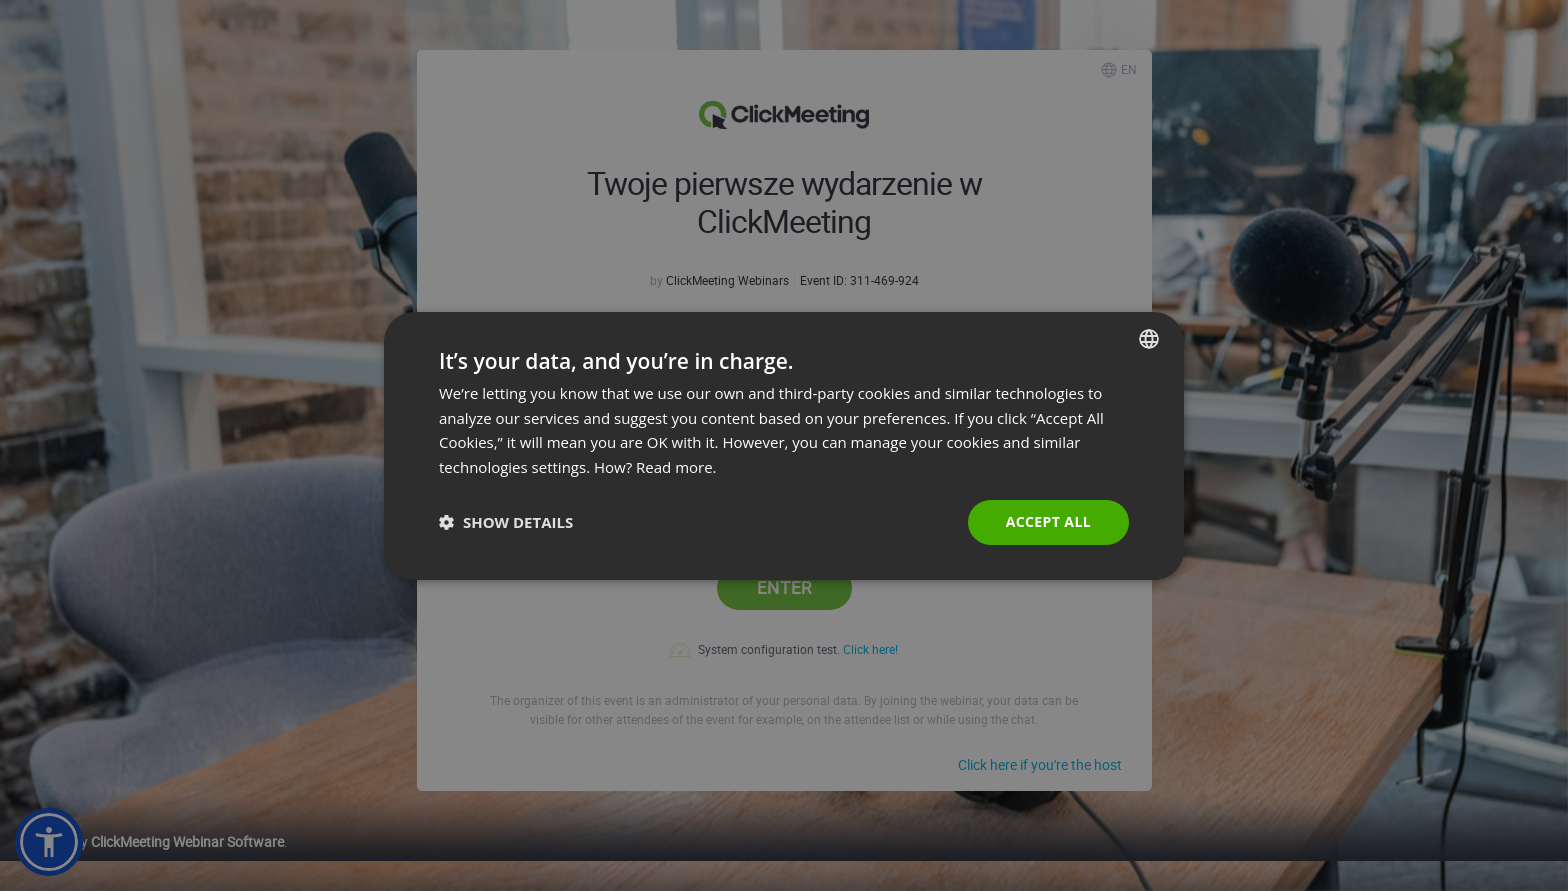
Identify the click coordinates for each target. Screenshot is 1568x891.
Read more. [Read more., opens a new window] (676, 467)
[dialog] (784, 445)
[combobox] (1149, 338)
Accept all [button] (1048, 521)
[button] (506, 522)
